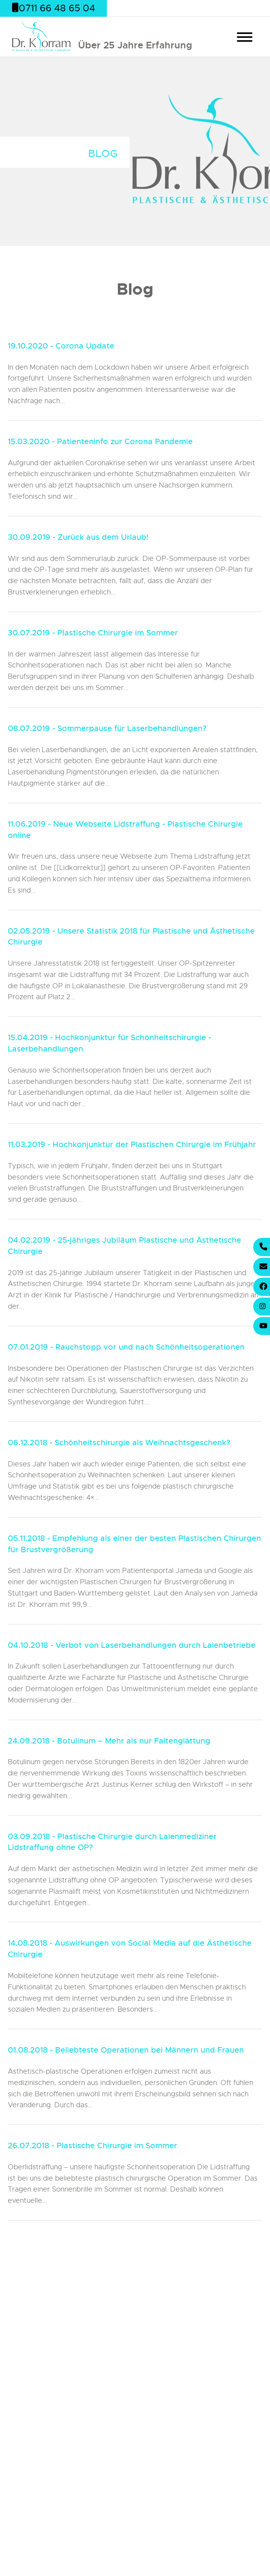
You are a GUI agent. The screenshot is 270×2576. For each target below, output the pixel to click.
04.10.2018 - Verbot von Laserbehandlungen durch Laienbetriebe (132, 1645)
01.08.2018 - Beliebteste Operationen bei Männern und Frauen (126, 2050)
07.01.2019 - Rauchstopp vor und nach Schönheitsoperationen (126, 1347)
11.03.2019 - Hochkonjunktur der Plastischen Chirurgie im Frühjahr (132, 1144)
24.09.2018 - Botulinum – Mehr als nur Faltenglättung (109, 1741)
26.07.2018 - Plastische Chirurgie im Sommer (92, 2146)
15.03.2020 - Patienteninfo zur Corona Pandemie (100, 442)
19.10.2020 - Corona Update (61, 346)
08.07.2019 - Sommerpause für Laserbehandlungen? (107, 728)
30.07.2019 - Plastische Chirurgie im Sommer (93, 633)
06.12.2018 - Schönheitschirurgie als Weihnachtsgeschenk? (119, 1443)
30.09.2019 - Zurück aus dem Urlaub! (78, 537)
